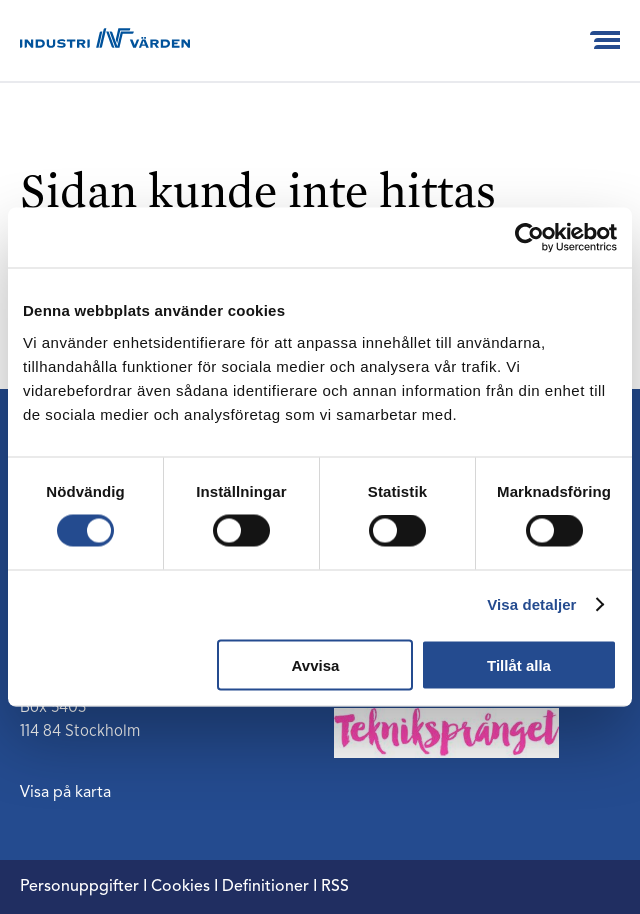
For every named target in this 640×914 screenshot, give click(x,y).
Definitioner (265, 887)
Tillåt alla (519, 664)
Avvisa (316, 664)
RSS (335, 887)
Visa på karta (65, 793)
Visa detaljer (531, 604)
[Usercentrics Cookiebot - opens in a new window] (529, 238)
